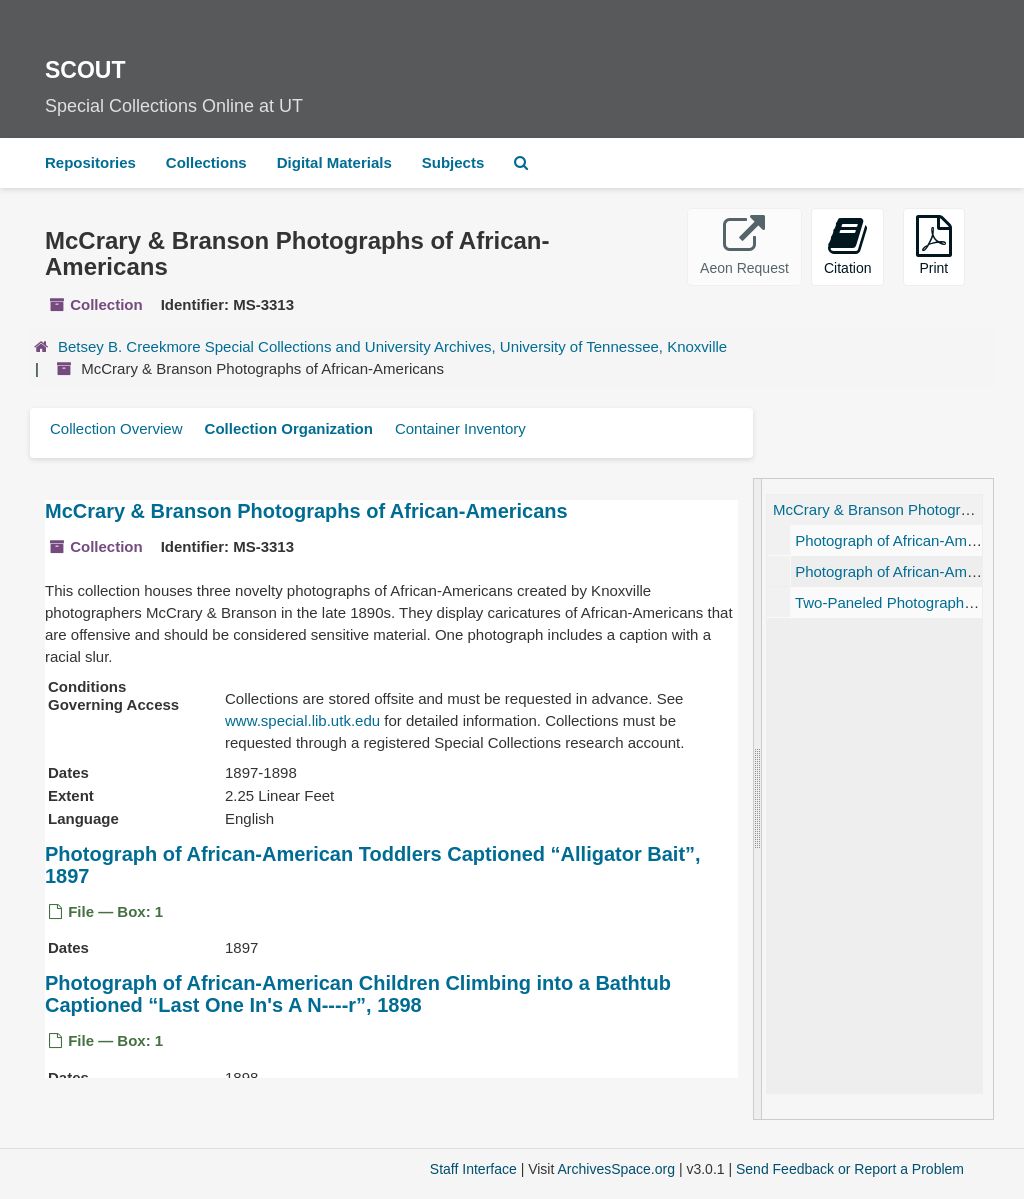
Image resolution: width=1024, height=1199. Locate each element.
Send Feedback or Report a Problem (850, 1169)
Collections (206, 162)
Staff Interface (473, 1169)
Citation (847, 245)
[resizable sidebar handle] (758, 799)
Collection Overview (116, 428)
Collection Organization (289, 428)
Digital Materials (334, 162)
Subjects (453, 162)
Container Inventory (460, 428)
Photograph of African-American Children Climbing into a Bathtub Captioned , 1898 (358, 995)
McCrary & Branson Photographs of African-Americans (306, 511)
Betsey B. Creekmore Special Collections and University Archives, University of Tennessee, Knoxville (392, 346)
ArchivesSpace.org (616, 1169)
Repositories (90, 162)
